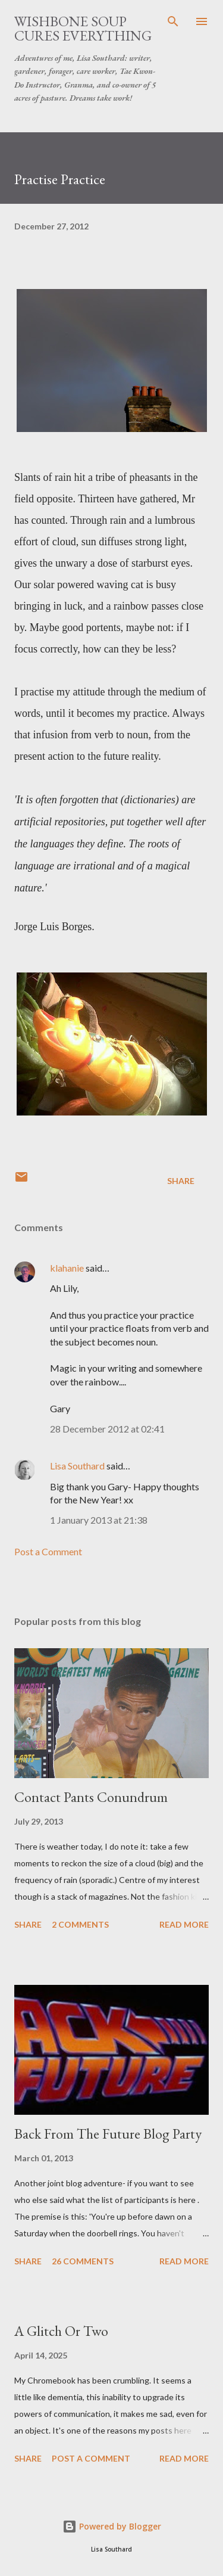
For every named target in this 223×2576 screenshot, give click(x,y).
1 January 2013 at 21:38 (98, 1519)
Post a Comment (48, 1551)
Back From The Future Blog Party (108, 2133)
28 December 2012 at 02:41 (107, 1428)
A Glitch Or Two (61, 2331)
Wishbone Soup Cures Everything (83, 28)
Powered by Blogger (111, 2526)
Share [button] (180, 1181)
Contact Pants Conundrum (91, 1797)
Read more (184, 1924)
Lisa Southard (77, 1465)
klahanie (67, 1267)
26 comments (83, 2261)
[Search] (173, 21)
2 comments (80, 1924)
